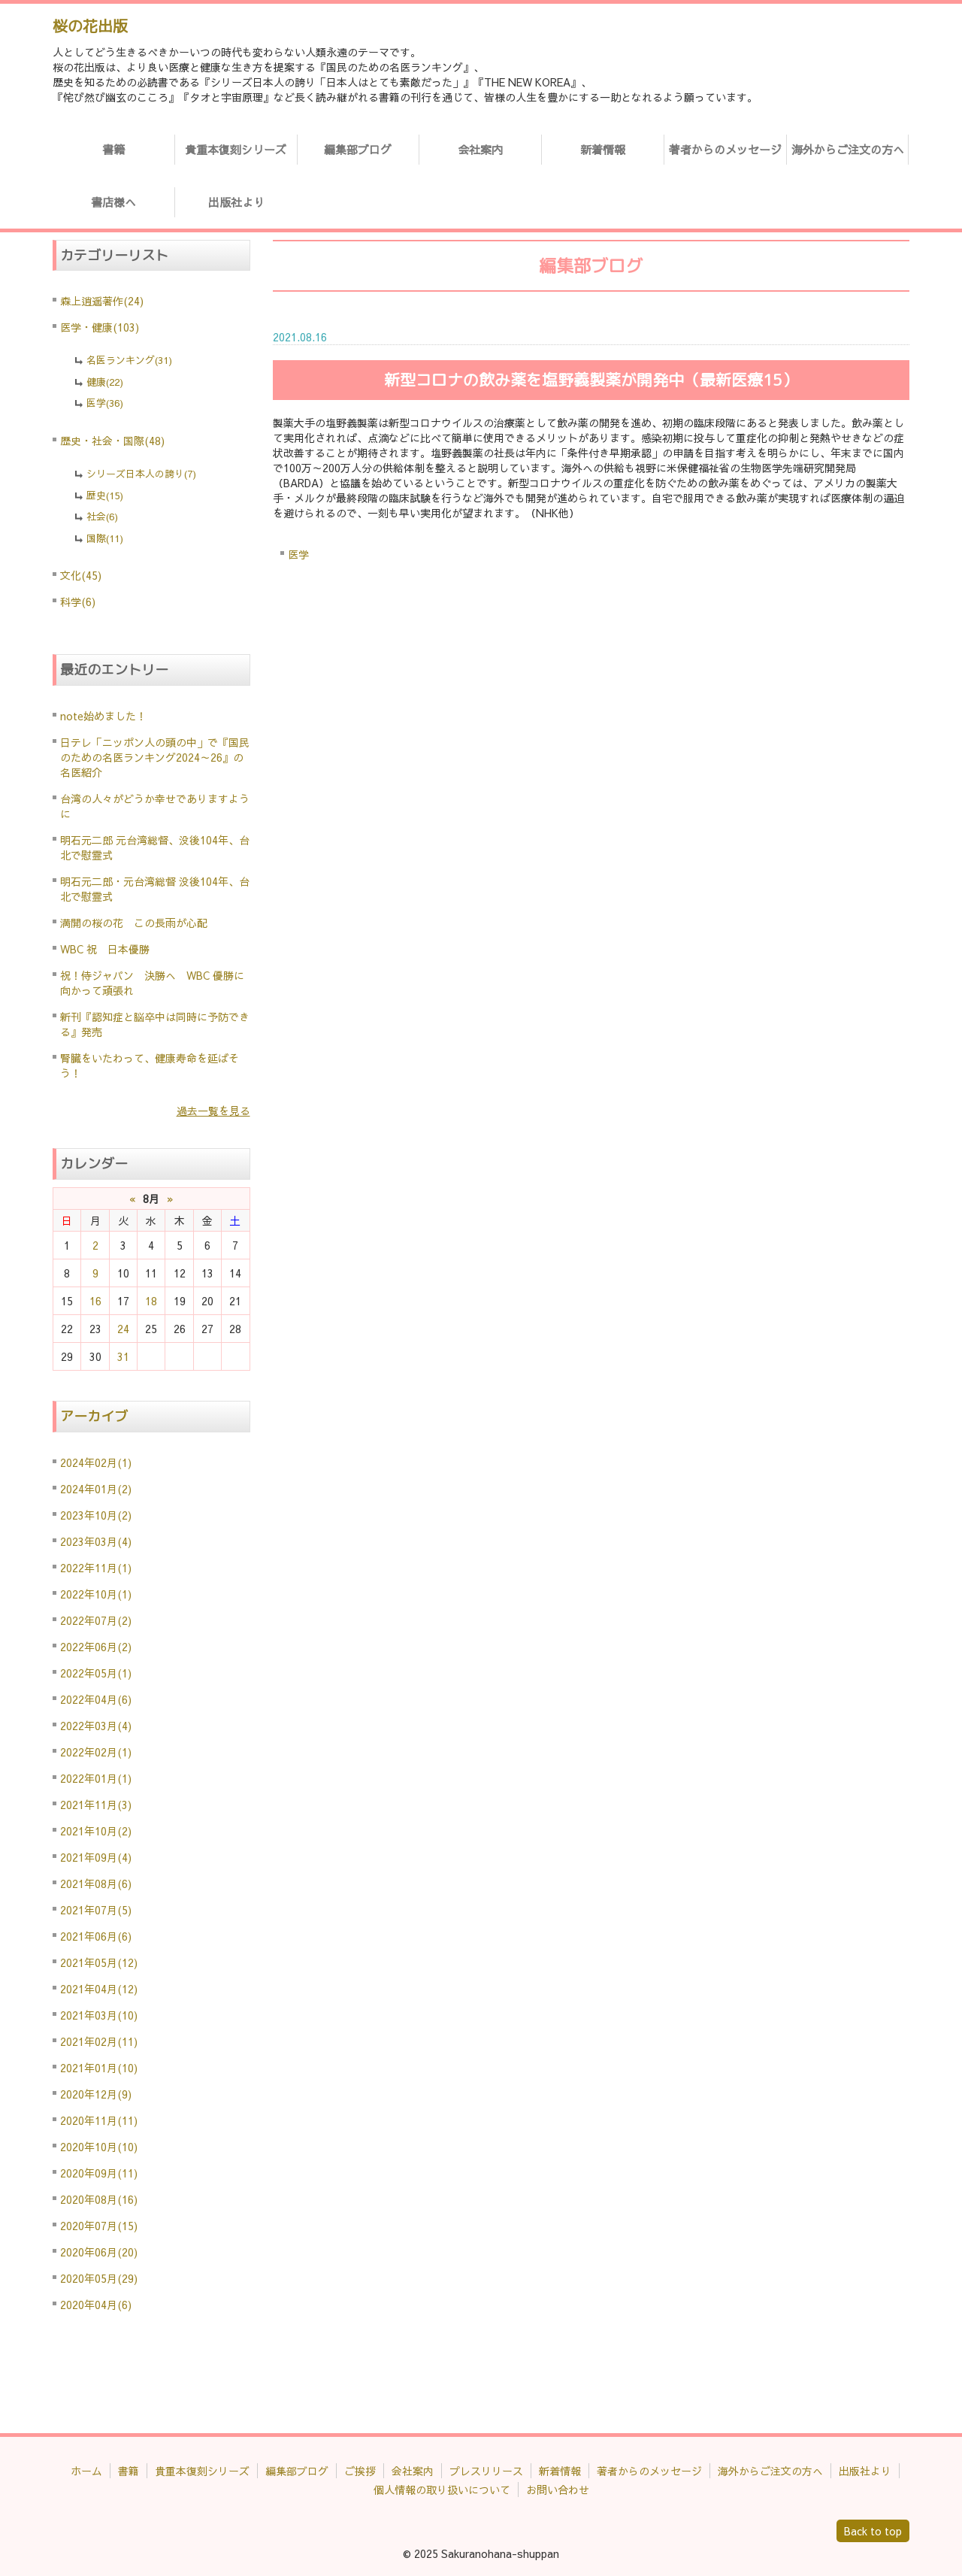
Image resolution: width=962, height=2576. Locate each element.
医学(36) (104, 403)
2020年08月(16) (99, 2199)
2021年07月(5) (96, 1909)
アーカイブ (94, 1416)
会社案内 (480, 149)
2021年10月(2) (96, 1830)
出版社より (236, 202)
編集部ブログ (358, 149)
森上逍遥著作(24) (102, 300)
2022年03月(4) (96, 1725)
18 (151, 1300)
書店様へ (113, 202)
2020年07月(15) (99, 2225)
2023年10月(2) (96, 1515)
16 (95, 1300)
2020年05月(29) (99, 2278)
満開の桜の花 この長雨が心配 (133, 922)
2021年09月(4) (96, 1857)
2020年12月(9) (96, 2094)
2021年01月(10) (99, 2067)
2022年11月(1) (96, 1567)
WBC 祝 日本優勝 (105, 948)
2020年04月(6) (96, 2304)
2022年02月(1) (96, 1751)
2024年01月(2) (96, 1488)
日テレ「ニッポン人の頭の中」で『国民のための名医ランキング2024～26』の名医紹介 (155, 757)
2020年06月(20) (99, 2251)
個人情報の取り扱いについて (442, 2489)
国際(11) (104, 538)
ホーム (86, 2470)
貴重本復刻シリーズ (235, 149)
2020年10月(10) (99, 2146)
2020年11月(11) (99, 2120)
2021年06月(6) (96, 1936)
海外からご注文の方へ (847, 149)
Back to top (873, 2530)
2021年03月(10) (99, 2015)
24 (123, 1328)
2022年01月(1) (96, 1778)
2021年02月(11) (99, 2041)
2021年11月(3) (96, 1804)
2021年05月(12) (99, 1962)
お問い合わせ (557, 2489)
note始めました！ (103, 715)
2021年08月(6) (96, 1883)
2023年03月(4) (96, 1541)
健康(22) (104, 382)
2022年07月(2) (96, 1620)
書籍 (113, 149)
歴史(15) (104, 495)
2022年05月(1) (96, 1672)
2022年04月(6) (96, 1699)
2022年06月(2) (96, 1646)
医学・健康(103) (99, 327)
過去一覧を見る (213, 1110)
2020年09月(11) (99, 2173)
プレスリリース (486, 2470)
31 (123, 1356)
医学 (298, 554)
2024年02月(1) (96, 1462)
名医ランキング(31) (129, 360)
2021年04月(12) (99, 1988)
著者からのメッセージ (725, 149)
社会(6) (102, 516)
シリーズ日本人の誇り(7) (141, 473)
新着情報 (602, 149)
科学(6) (77, 601)
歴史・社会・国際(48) (112, 440)
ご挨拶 (360, 2470)
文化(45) (80, 575)
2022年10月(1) (96, 1594)
